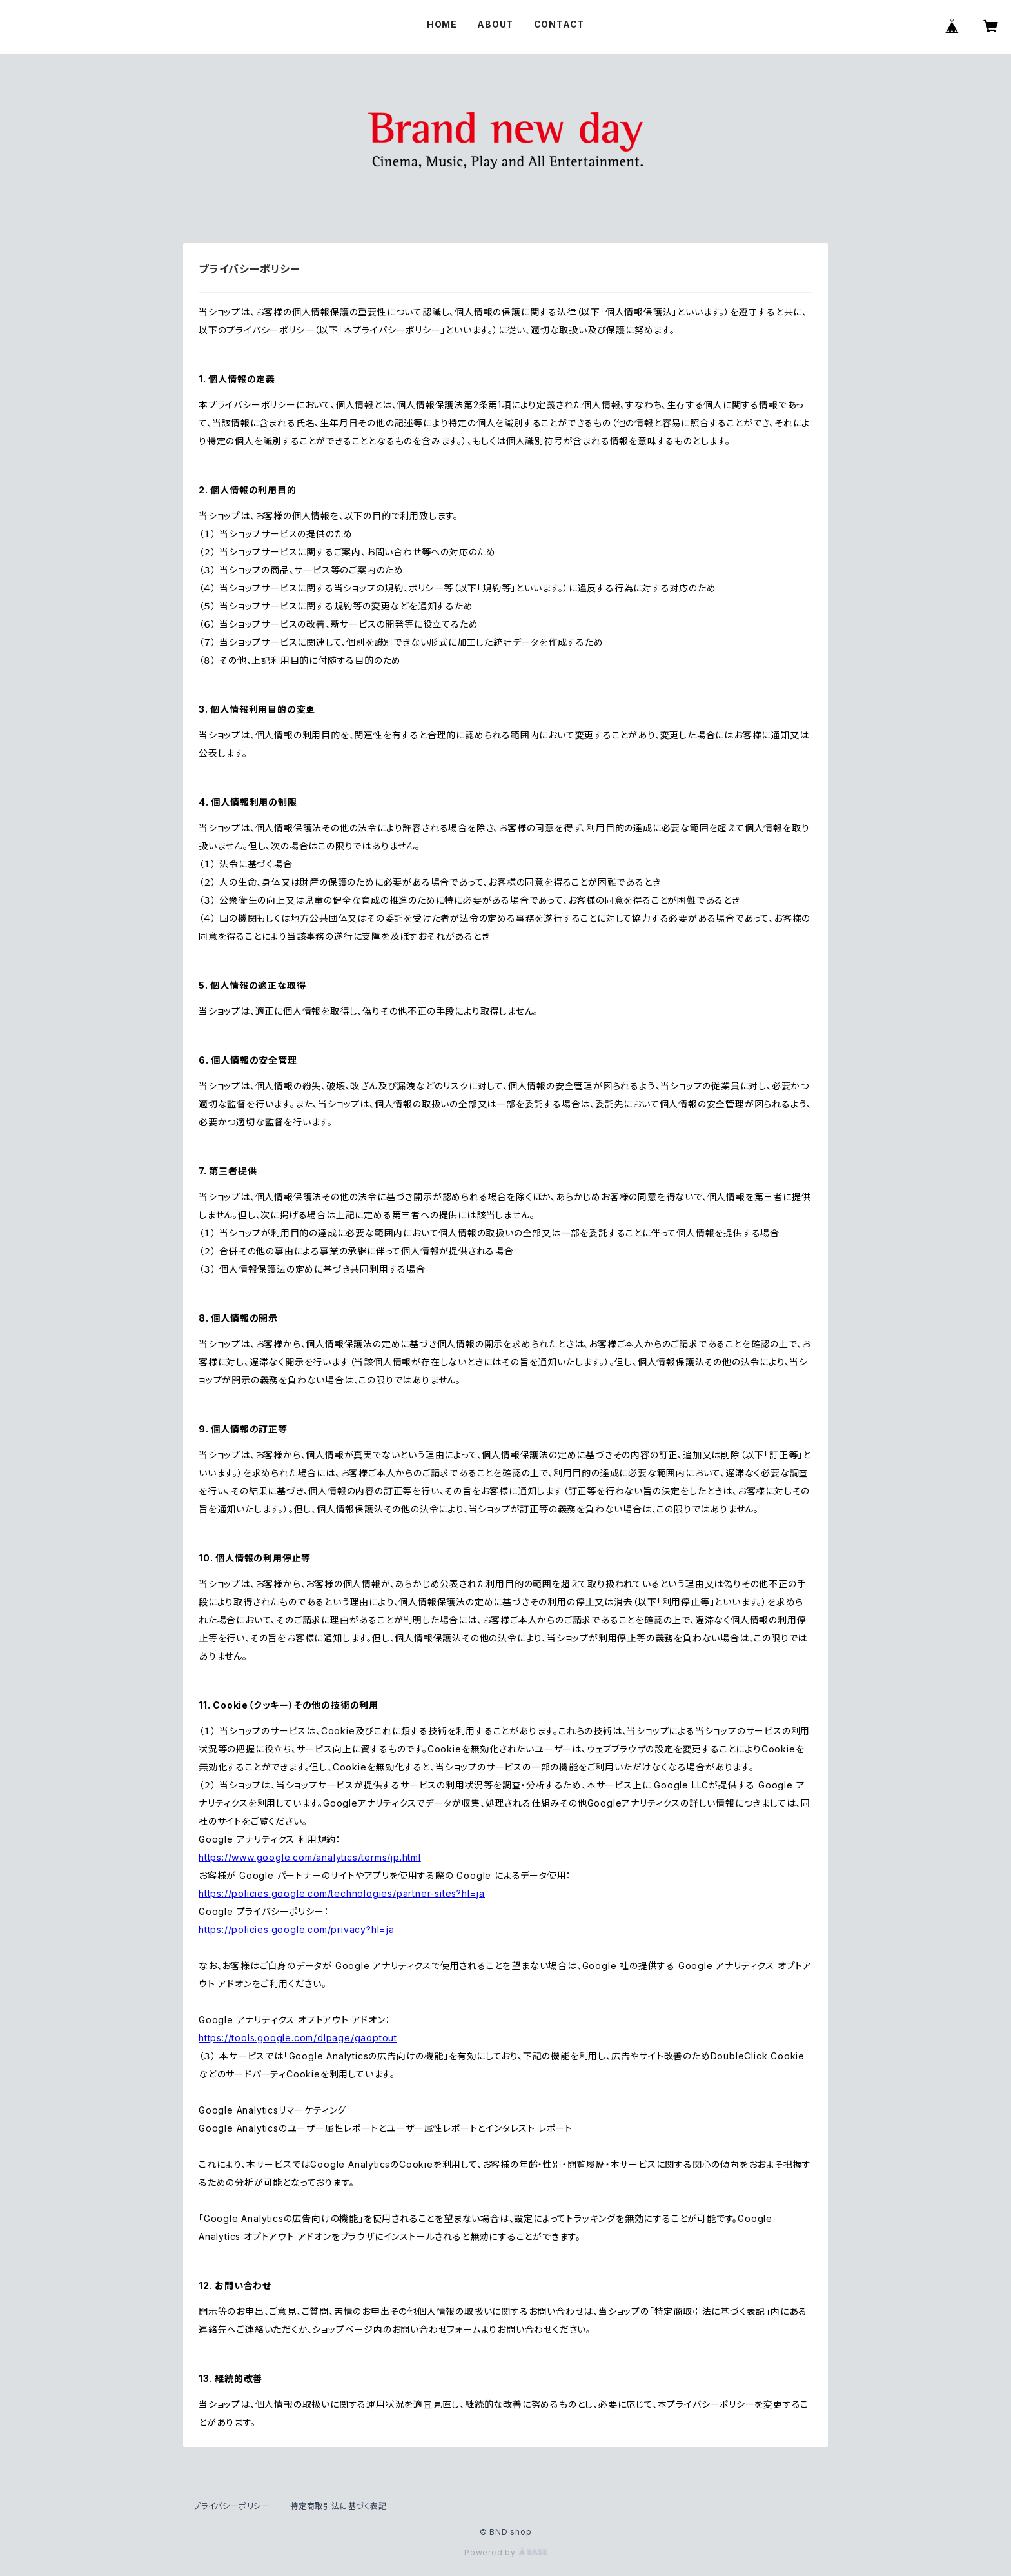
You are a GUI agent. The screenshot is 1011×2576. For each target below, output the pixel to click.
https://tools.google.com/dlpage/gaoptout (298, 2037)
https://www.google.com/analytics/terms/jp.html (310, 1857)
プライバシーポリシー (231, 2506)
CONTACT (559, 24)
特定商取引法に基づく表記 (338, 2506)
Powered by (505, 2552)
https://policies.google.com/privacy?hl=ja (297, 1929)
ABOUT (495, 24)
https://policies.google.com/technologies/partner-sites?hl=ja (342, 1893)
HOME (442, 24)
